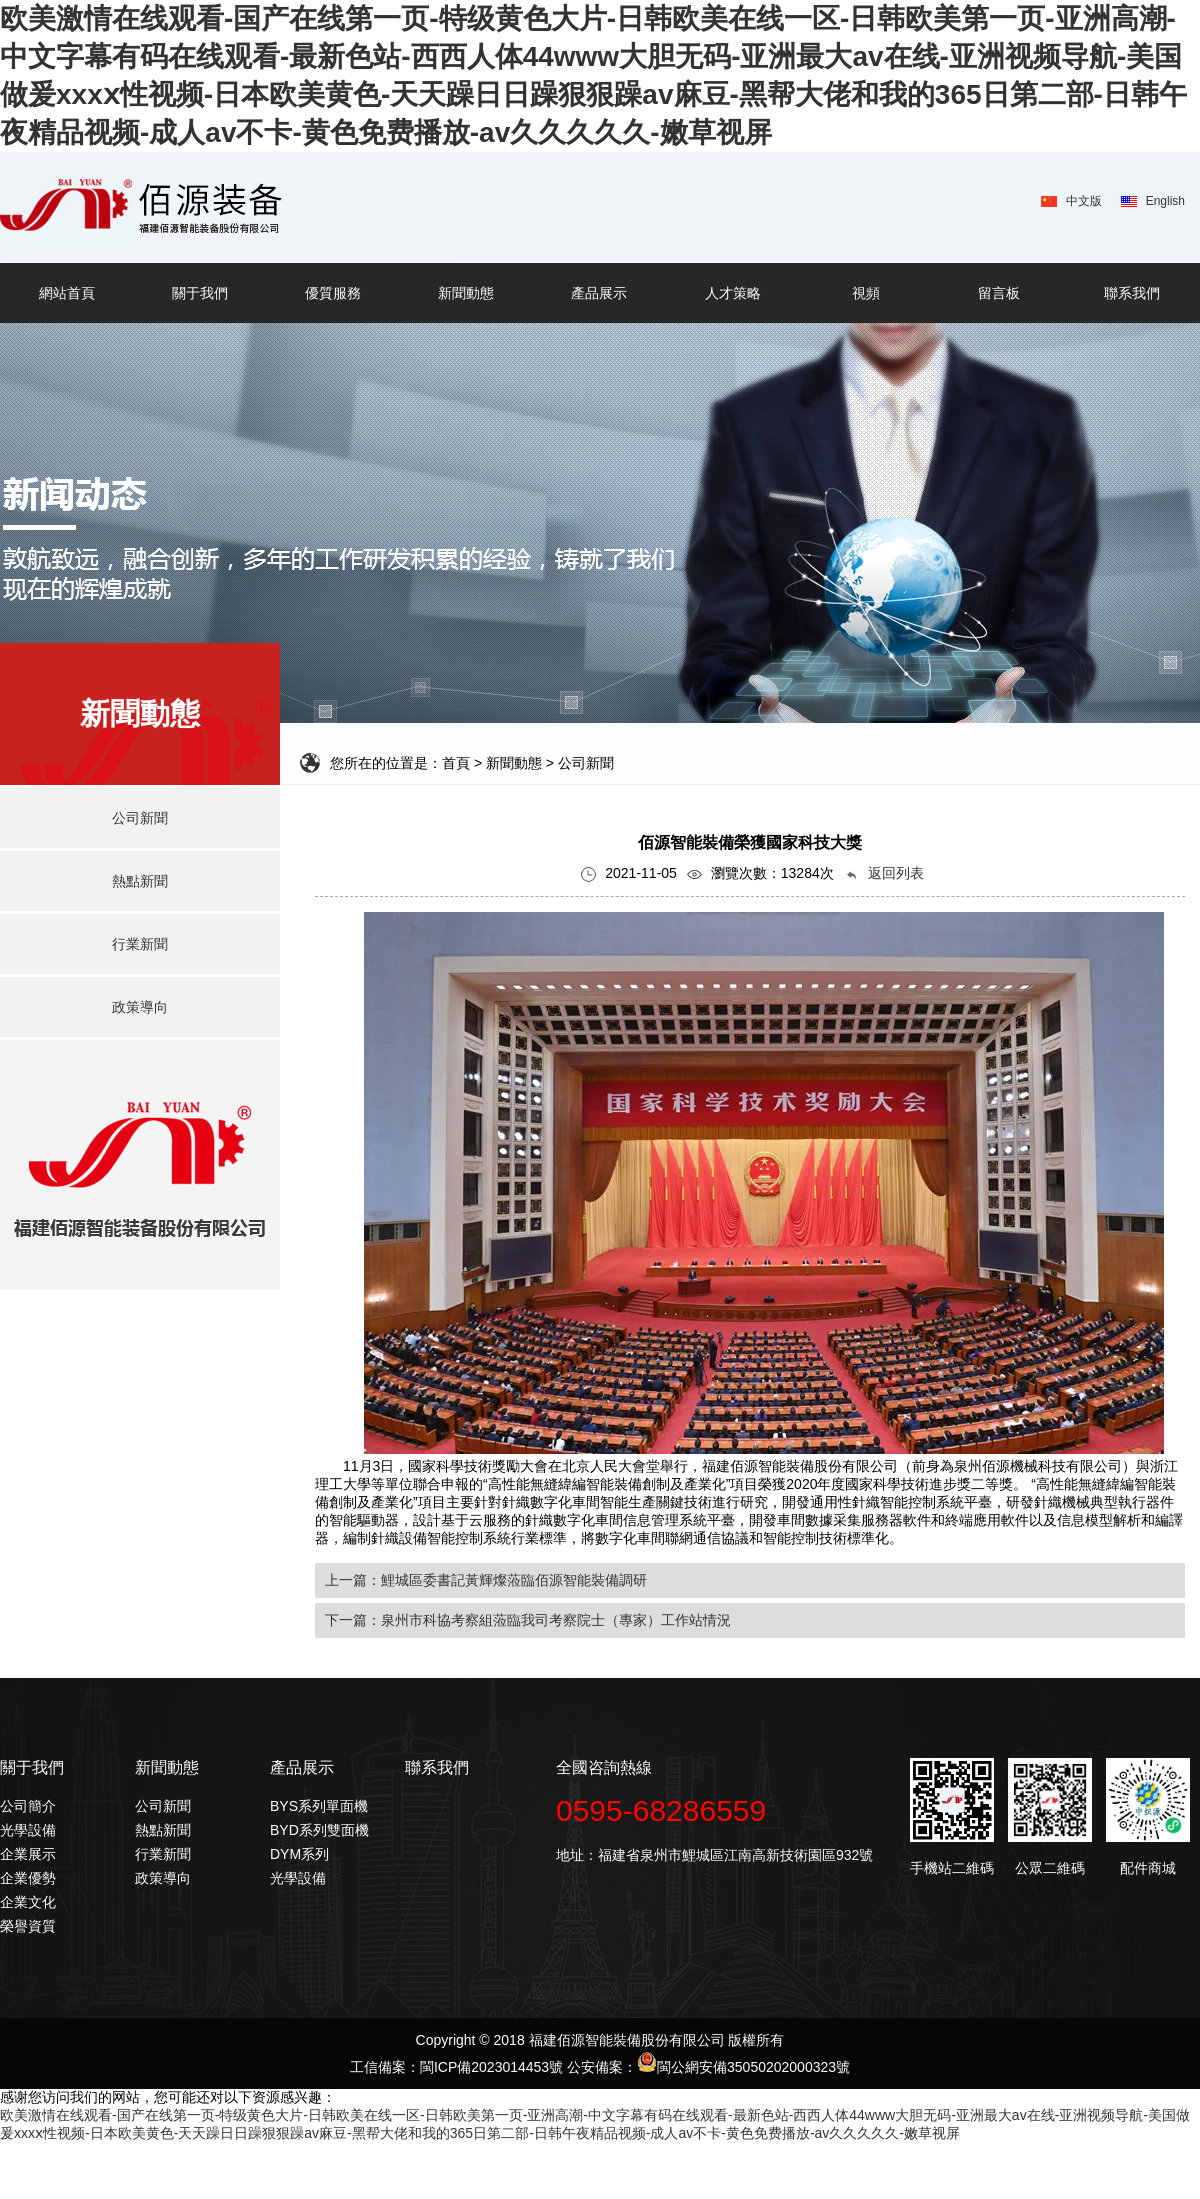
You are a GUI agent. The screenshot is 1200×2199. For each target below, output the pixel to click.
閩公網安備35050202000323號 (743, 2067)
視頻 (866, 293)
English (1165, 201)
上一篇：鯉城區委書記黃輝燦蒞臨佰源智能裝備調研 (486, 1580)
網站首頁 (67, 293)
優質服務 (333, 293)
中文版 (1084, 201)
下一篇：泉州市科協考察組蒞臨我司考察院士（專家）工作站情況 (528, 1620)
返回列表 (884, 873)
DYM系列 (299, 1854)
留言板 (999, 293)
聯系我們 (1132, 293)
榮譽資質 (28, 1926)
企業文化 (28, 1902)
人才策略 (733, 293)
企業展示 (28, 1854)
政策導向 (163, 1878)
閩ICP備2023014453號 (491, 2067)
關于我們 (200, 293)
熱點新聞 (163, 1830)
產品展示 (599, 293)
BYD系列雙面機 (319, 1830)
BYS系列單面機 (319, 1806)
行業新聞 (163, 1854)
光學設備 (28, 1830)
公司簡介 (28, 1806)
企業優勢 (28, 1878)
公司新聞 (163, 1806)
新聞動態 (466, 293)
